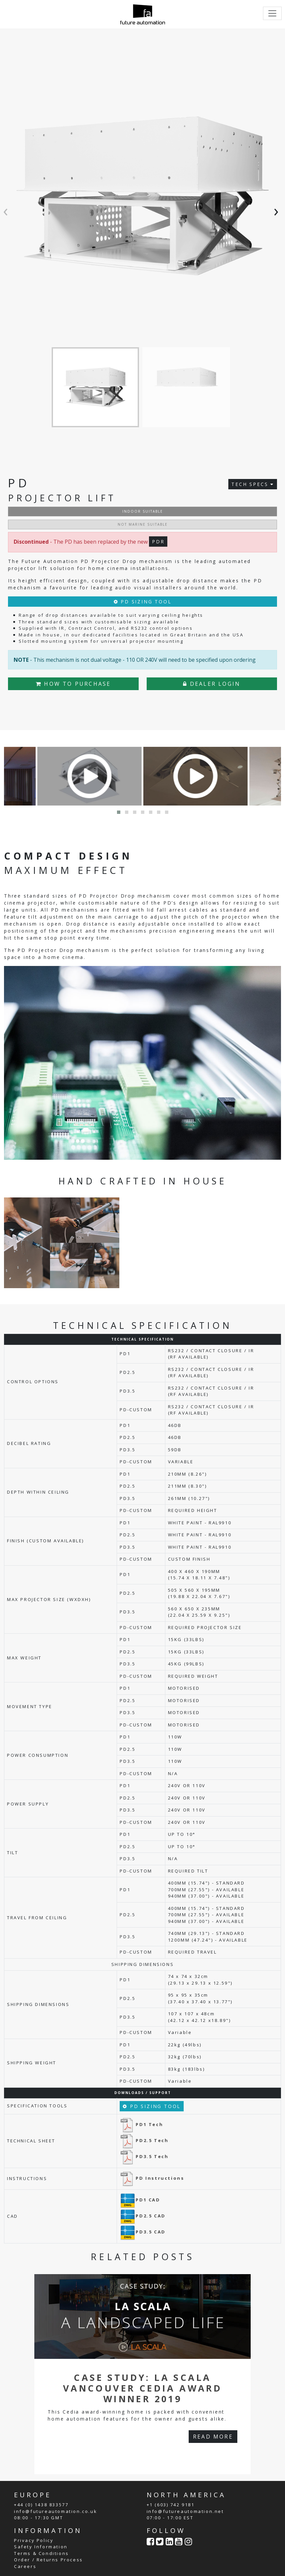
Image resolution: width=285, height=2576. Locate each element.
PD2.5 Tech (144, 2140)
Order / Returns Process (48, 2560)
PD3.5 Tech (144, 2156)
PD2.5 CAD (142, 2216)
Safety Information (41, 2547)
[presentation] (7, 210)
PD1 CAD (140, 2200)
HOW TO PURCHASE (73, 683)
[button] (119, 812)
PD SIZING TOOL (143, 601)
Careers (25, 2566)
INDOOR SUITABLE (142, 511)
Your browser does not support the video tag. (200, 1237)
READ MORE (213, 2436)
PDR (158, 541)
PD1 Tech (141, 2124)
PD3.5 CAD (142, 2232)
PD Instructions (152, 2178)
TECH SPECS (252, 484)
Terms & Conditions (41, 2553)
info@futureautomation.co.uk (55, 2511)
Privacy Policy (33, 2540)
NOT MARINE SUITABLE (143, 524)
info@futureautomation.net (185, 2511)
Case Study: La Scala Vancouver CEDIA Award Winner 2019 (142, 2388)
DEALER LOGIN (211, 683)
